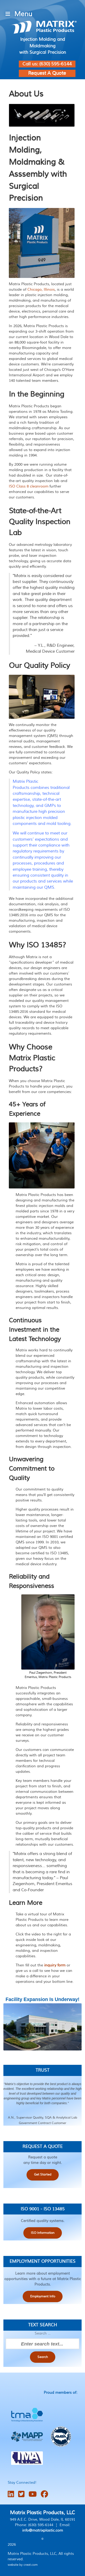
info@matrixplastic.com (42, 2530)
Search (42, 2357)
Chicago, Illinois (41, 289)
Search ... (43, 2333)
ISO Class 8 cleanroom (29, 486)
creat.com (31, 2565)
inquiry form (55, 1965)
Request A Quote (47, 73)
